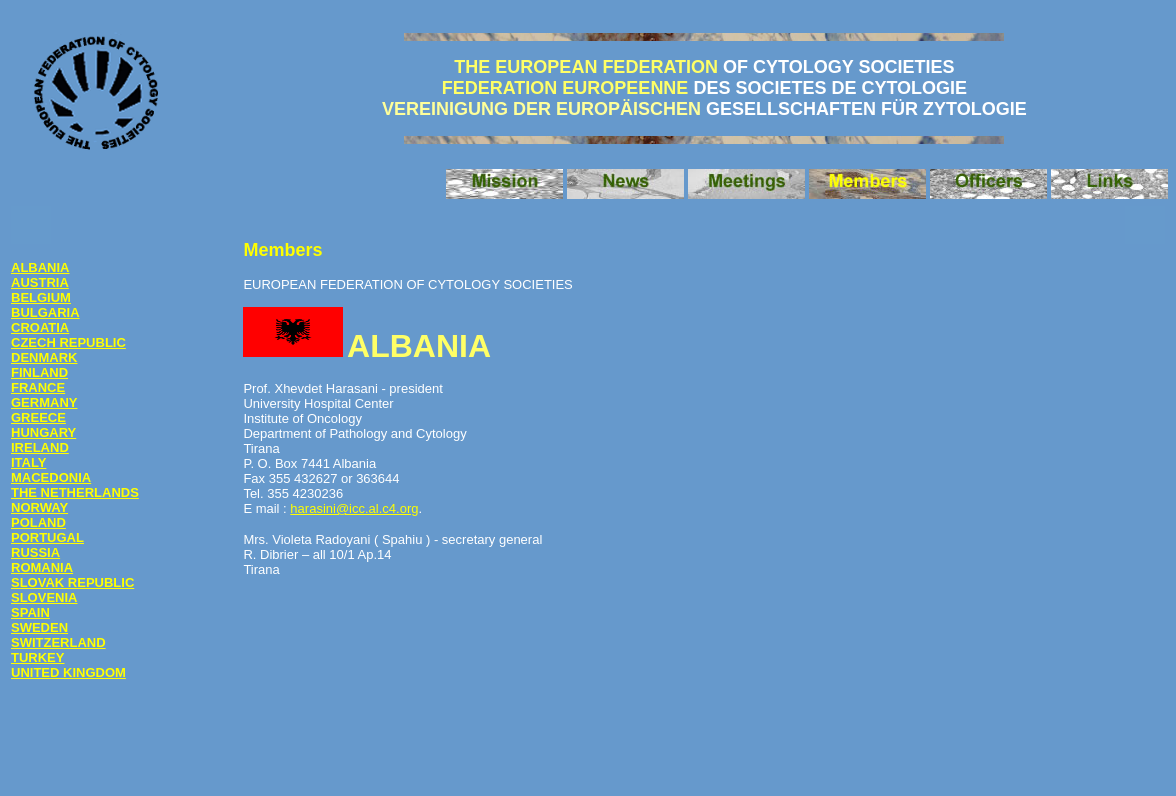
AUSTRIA (40, 282)
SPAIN (30, 612)
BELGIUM (41, 297)
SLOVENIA (44, 597)
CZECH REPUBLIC (68, 342)
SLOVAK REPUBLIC (72, 582)
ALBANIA (40, 267)
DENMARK (44, 357)
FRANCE (38, 387)
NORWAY (39, 507)
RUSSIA (35, 552)
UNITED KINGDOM (68, 672)
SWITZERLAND (58, 642)
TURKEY (37, 657)
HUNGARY (43, 432)
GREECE (38, 417)
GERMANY (44, 402)
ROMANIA (42, 567)
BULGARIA (45, 312)
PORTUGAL (47, 537)
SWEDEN (39, 627)
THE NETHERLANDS (75, 492)
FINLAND (39, 372)
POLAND (38, 522)
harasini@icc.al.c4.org (354, 508)
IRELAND (40, 447)
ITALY (28, 462)
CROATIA (40, 327)
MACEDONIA (51, 477)
